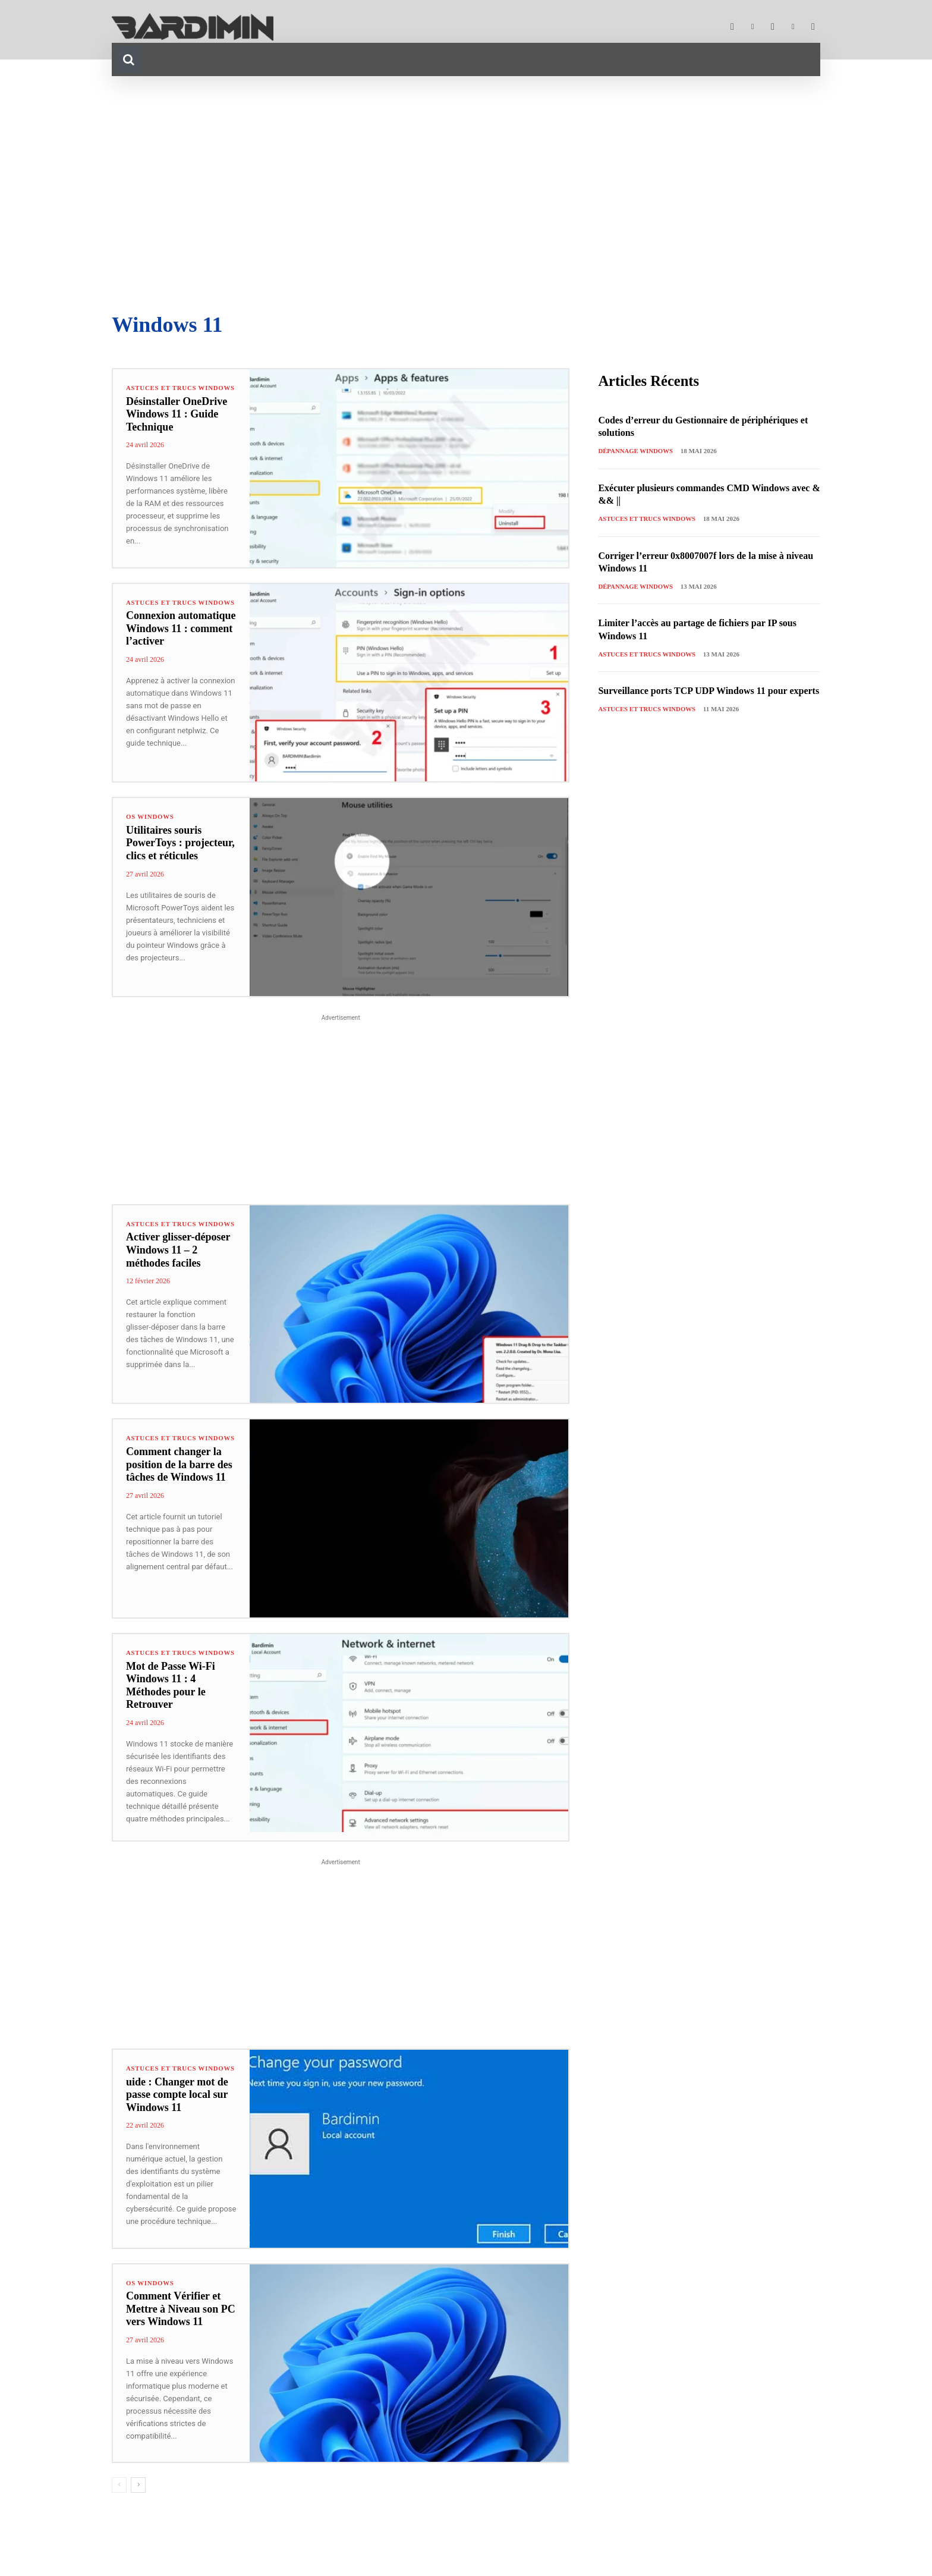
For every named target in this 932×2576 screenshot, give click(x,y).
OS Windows (150, 819)
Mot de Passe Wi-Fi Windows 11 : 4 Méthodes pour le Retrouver (170, 1694)
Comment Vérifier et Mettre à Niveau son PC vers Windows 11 (180, 2320)
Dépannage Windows (636, 450)
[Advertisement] (466, 195)
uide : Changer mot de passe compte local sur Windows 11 (177, 2110)
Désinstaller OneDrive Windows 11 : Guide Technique (176, 420)
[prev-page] (119, 2497)
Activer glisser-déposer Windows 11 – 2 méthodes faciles (178, 1259)
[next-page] (138, 2497)
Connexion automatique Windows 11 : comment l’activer (181, 637)
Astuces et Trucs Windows (162, 391)
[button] (128, 59)
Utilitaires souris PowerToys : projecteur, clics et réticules (180, 845)
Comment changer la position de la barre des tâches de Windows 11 (179, 1474)
